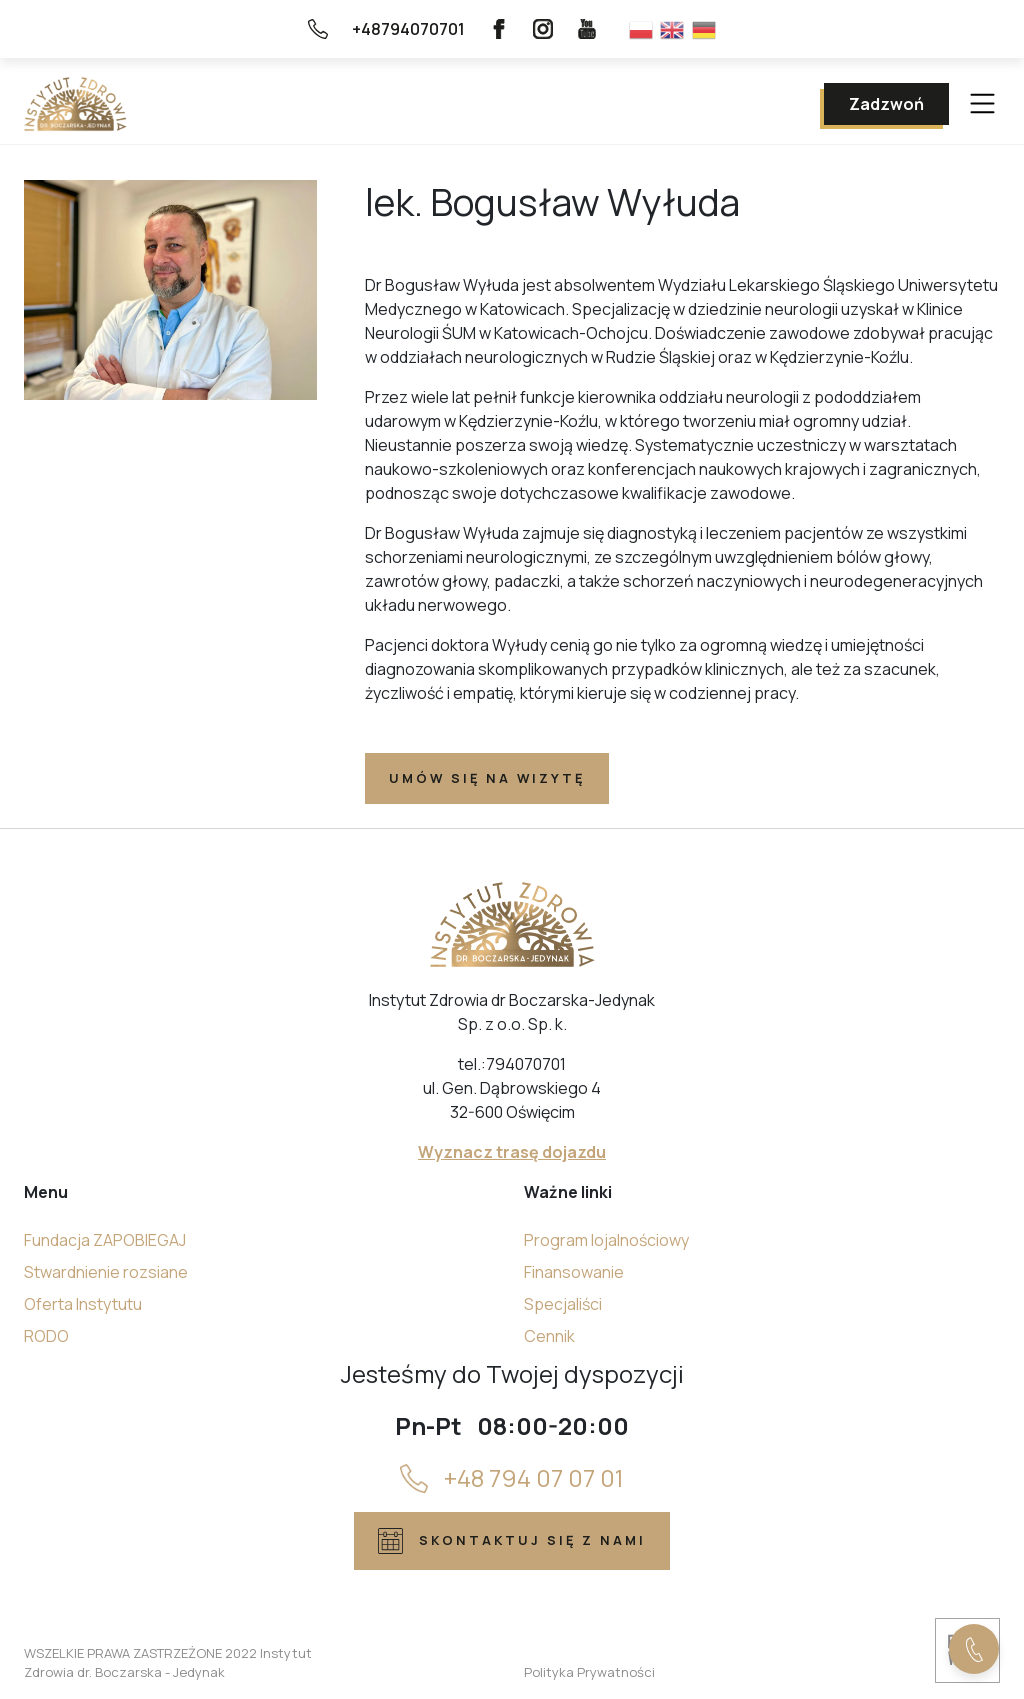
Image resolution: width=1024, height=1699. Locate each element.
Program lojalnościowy (606, 1240)
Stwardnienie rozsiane (106, 1272)
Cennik (549, 1336)
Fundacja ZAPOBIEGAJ (105, 1240)
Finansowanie (574, 1272)
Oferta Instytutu (83, 1304)
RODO (46, 1336)
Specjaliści (563, 1304)
